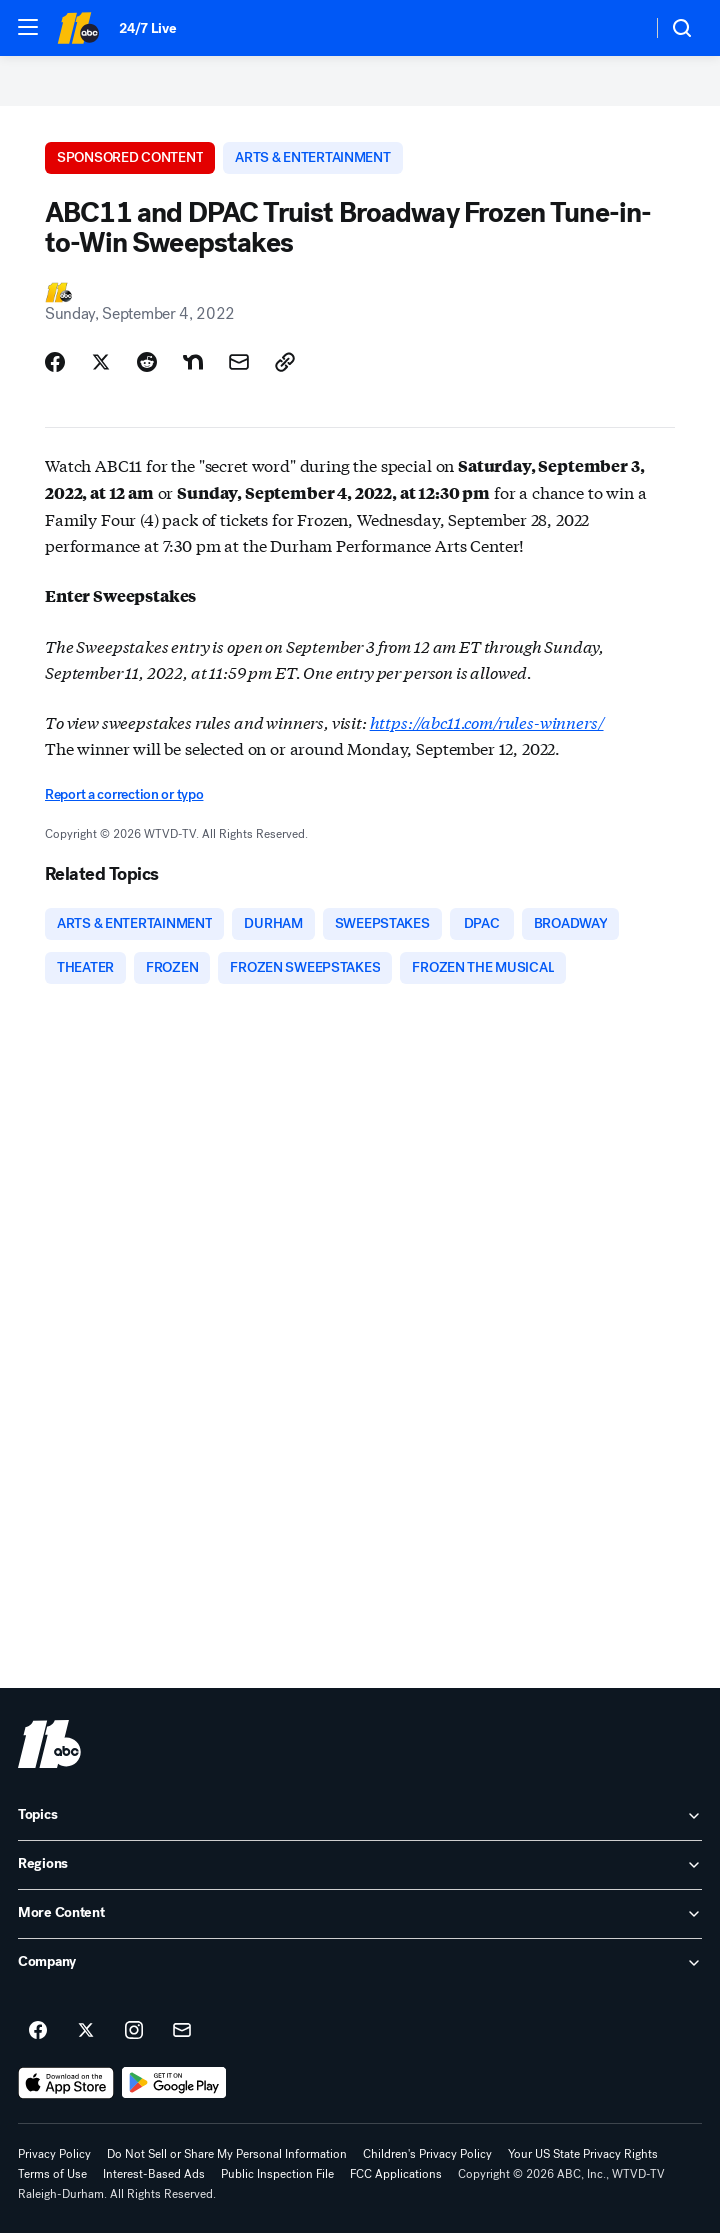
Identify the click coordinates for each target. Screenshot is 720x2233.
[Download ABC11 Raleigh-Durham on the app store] (66, 2083)
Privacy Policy (54, 2154)
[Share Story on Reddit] (147, 362)
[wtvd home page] (49, 1744)
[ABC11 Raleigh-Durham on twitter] (86, 2031)
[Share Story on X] (101, 362)
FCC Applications (396, 2174)
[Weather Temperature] (620, 28)
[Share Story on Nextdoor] (193, 362)
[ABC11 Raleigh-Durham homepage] (78, 28)
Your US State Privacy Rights (583, 2154)
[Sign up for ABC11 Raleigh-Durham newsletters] (182, 2031)
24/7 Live (147, 28)
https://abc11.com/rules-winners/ (487, 721)
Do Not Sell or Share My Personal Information (227, 2154)
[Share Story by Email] (239, 362)
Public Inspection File (277, 2174)
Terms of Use (52, 2174)
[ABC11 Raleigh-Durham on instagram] (134, 2031)
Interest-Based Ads (154, 2174)
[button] (28, 27)
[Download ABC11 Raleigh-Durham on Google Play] (174, 2083)
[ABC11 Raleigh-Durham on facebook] (38, 2031)
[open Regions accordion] (360, 1865)
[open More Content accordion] (360, 1914)
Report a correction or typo (124, 794)
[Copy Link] (285, 362)
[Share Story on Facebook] (55, 362)
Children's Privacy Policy (427, 2154)
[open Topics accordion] (360, 1816)
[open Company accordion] (360, 1963)
